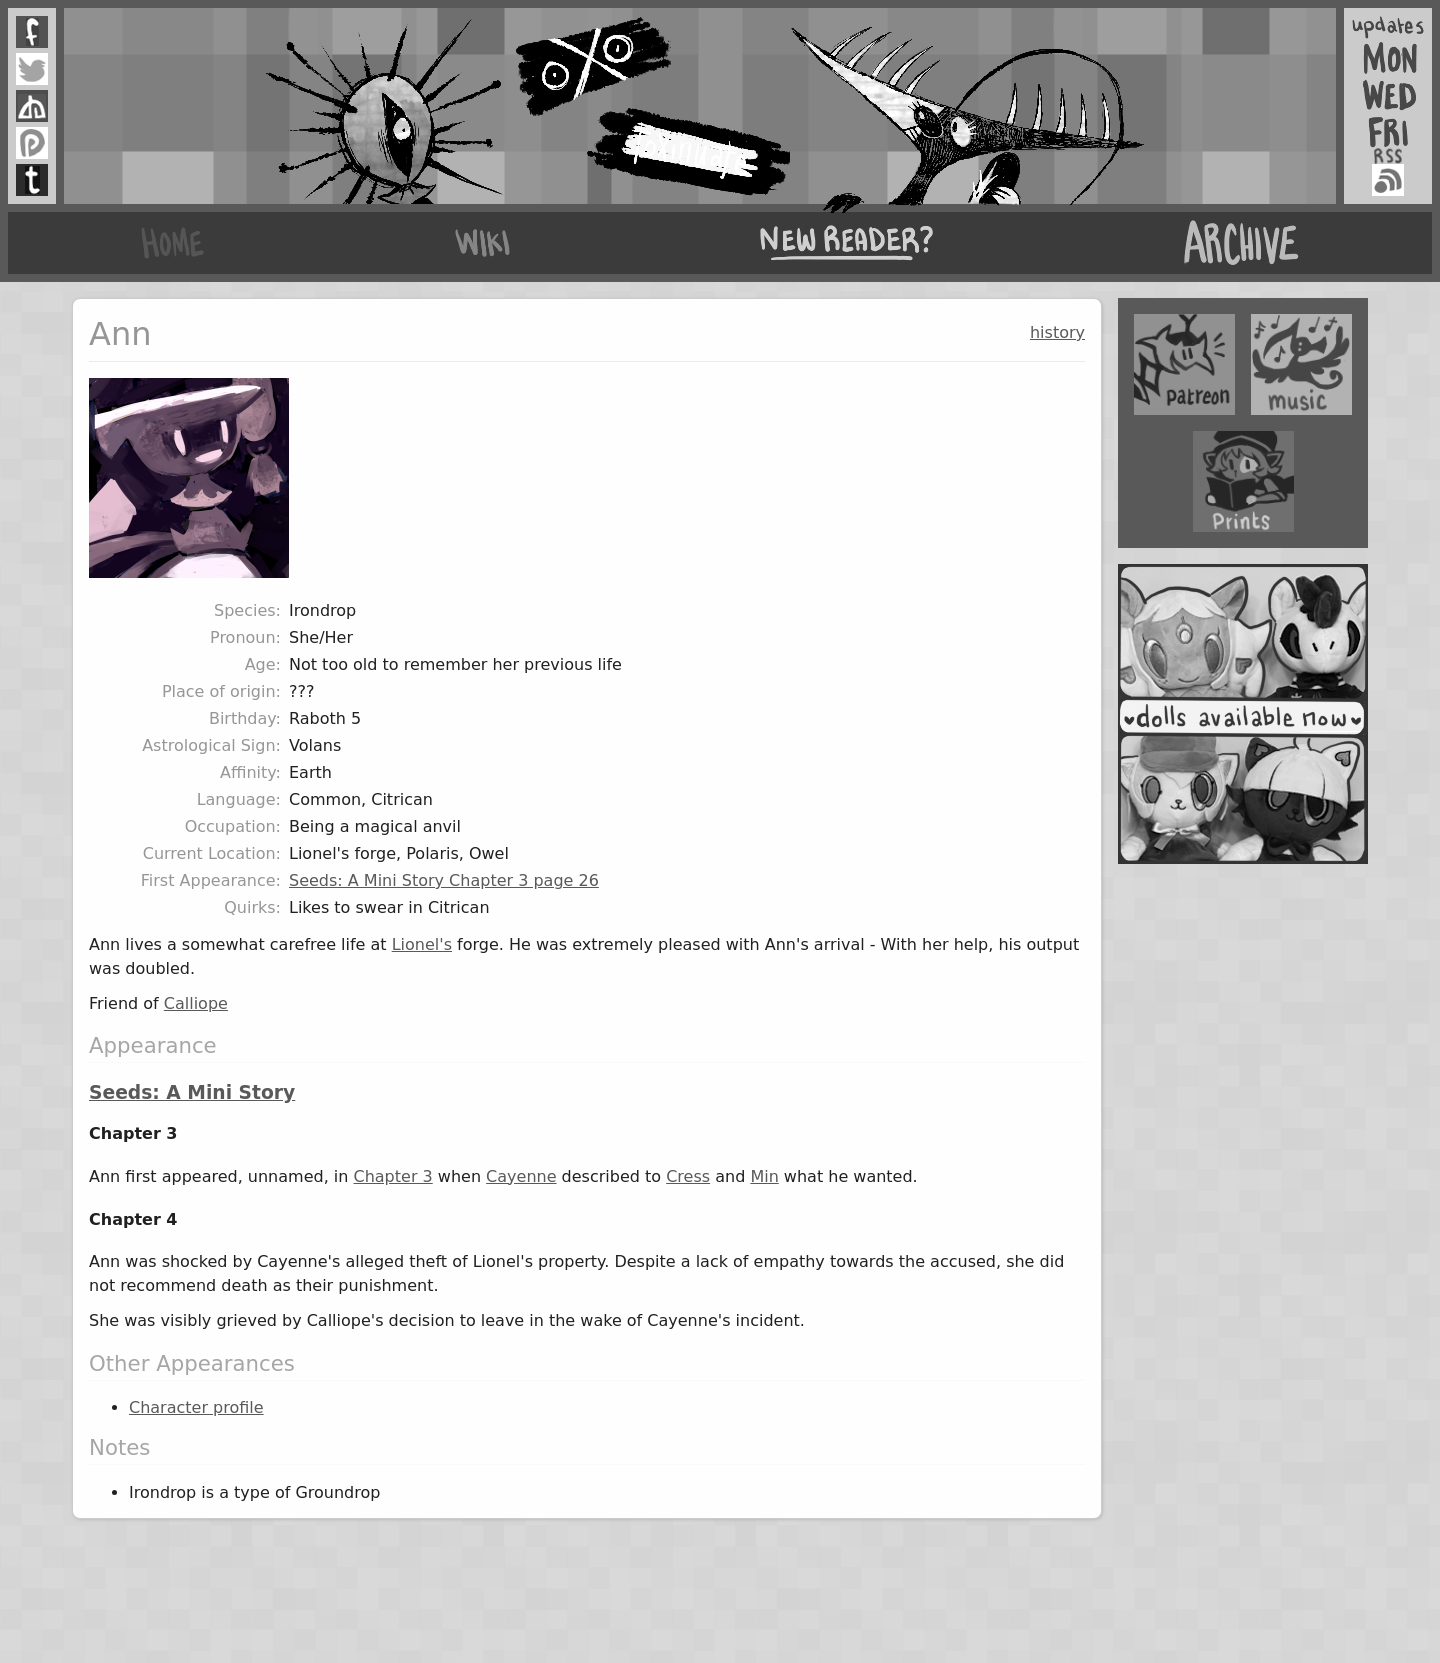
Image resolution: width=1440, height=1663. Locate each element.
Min (764, 1176)
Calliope (196, 1003)
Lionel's (422, 944)
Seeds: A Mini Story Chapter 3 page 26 (444, 880)
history (1057, 332)
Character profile (196, 1407)
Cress (688, 1176)
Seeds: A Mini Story (192, 1092)
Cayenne (521, 1176)
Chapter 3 (392, 1176)
